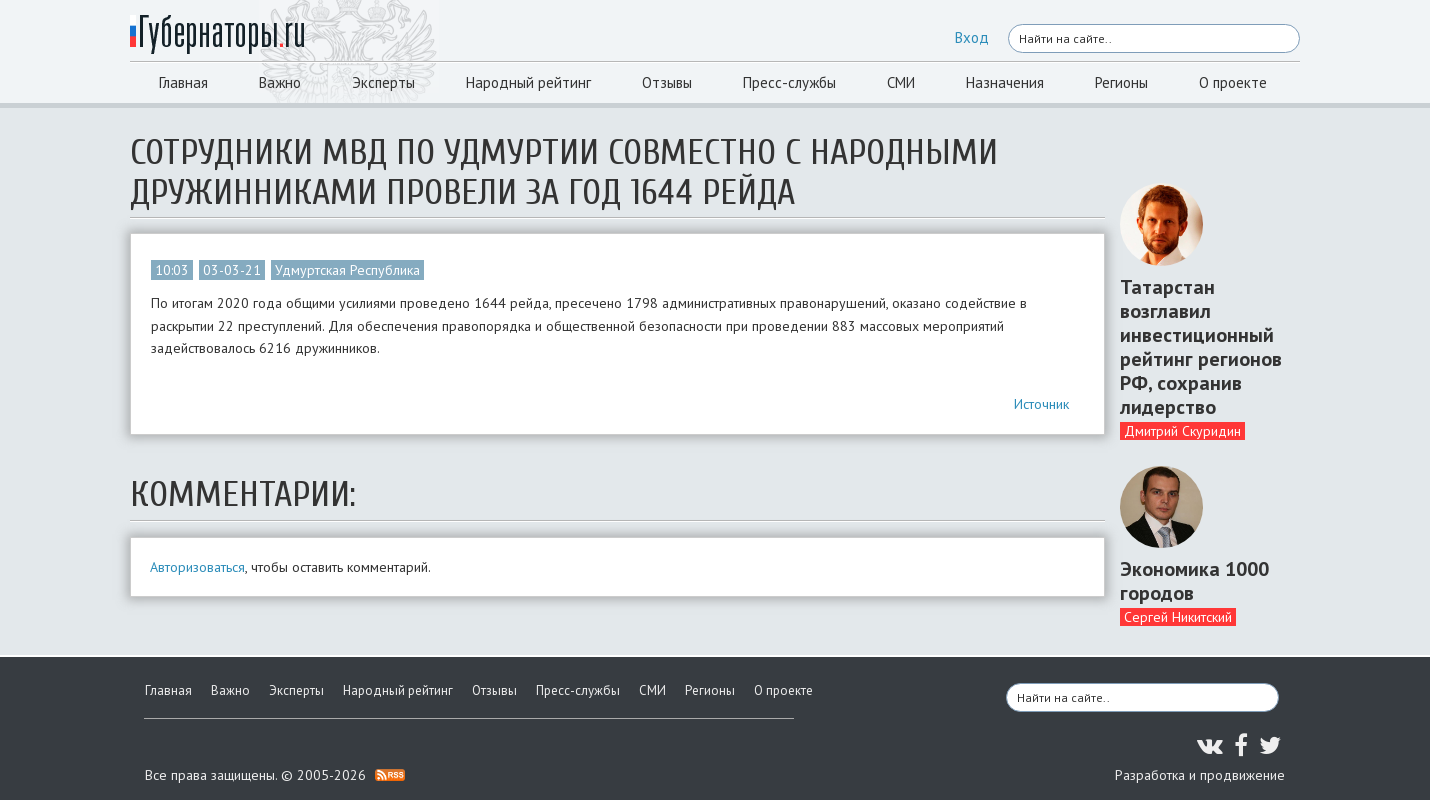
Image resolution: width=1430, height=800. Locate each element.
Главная (183, 82)
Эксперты (383, 82)
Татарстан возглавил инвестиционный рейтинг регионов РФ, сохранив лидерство (1201, 347)
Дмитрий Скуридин (1182, 431)
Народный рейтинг (528, 82)
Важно (280, 82)
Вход (972, 37)
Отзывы (667, 82)
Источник (1041, 404)
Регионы (1121, 82)
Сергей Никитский (1178, 617)
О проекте (1233, 82)
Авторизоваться (197, 567)
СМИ (901, 82)
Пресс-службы (789, 82)
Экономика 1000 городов (1194, 581)
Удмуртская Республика (347, 270)
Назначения (1005, 82)
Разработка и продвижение (1200, 775)
